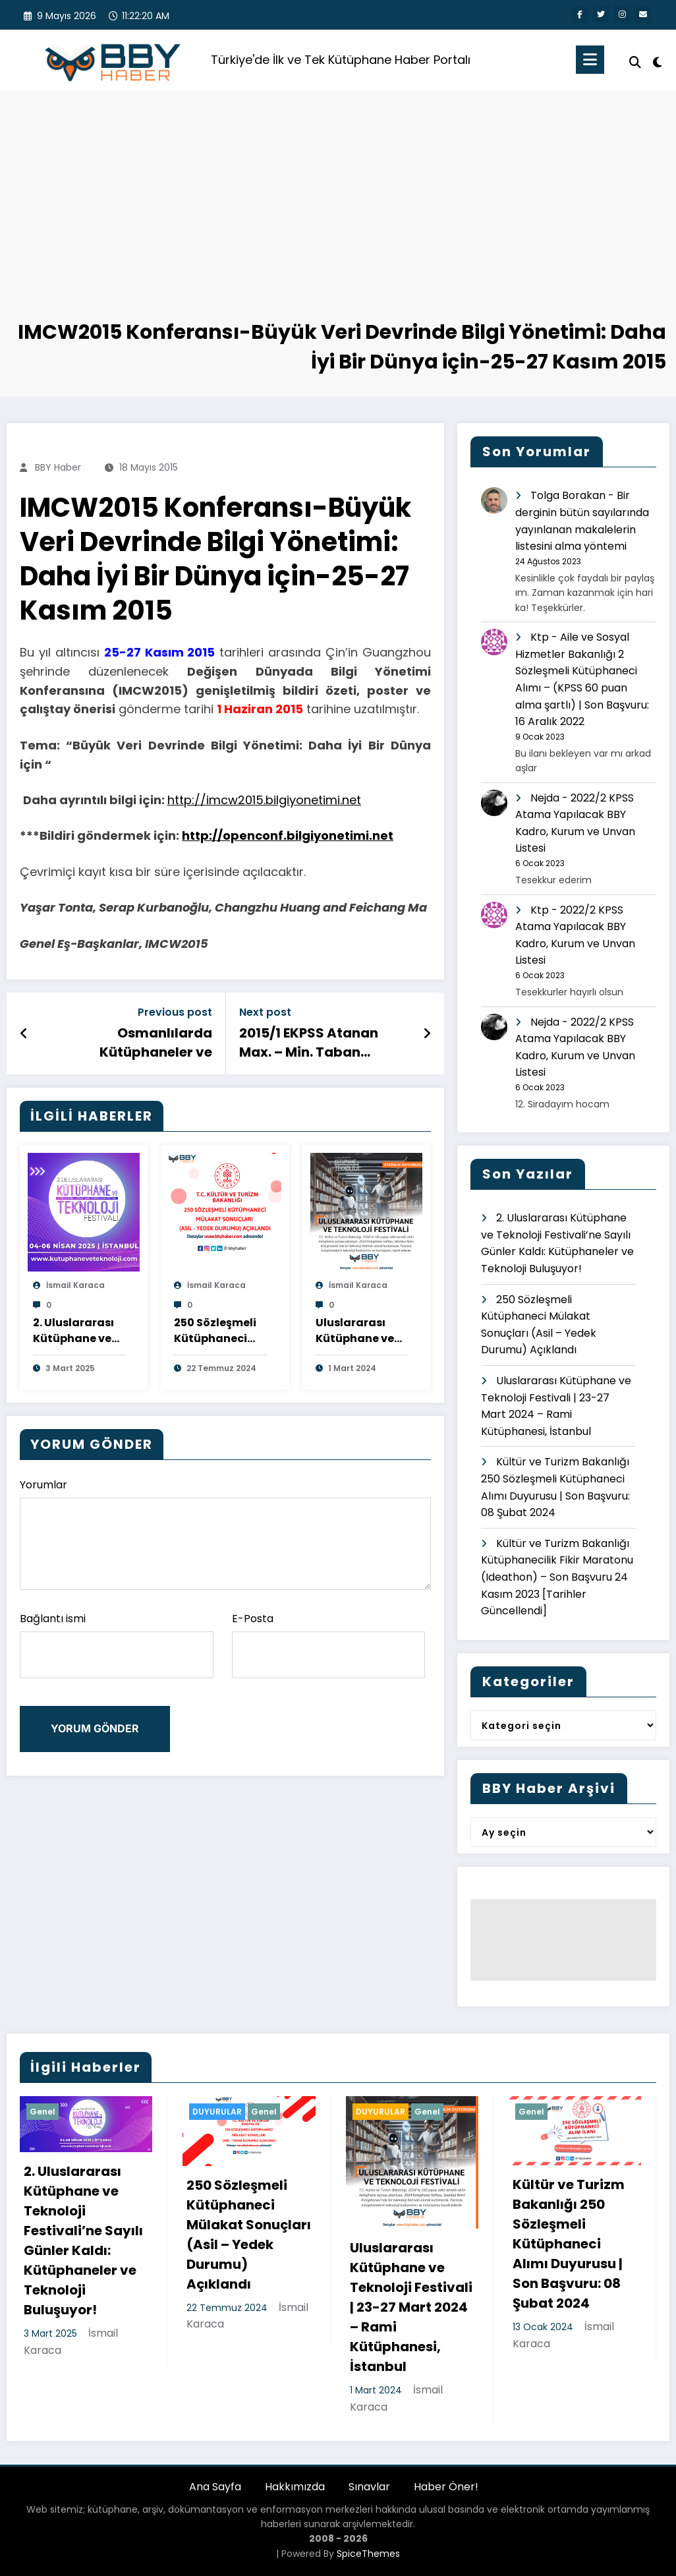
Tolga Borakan (568, 495)
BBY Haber (58, 467)
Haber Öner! (446, 2486)
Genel (42, 2111)
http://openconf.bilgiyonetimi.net (287, 835)
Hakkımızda (295, 2486)
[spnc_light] (657, 60)
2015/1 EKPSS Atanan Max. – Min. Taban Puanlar (308, 1042)
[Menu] (590, 59)
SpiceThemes (368, 2553)
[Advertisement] (338, 219)
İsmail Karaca (75, 1285)
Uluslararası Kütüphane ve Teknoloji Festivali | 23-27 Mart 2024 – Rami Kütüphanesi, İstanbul (359, 1331)
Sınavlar (369, 2486)
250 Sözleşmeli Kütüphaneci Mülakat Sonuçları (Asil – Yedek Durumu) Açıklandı (219, 1331)
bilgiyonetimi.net (313, 800)
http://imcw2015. (216, 800)
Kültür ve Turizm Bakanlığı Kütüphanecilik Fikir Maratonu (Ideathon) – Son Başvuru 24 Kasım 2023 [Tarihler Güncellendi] (557, 1577)
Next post (265, 1012)
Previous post (175, 1012)
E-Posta (329, 1644)
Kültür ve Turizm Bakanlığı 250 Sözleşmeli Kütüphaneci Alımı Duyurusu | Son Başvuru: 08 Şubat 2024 (569, 2243)
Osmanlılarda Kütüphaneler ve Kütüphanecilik (155, 1042)
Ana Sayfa (215, 2486)
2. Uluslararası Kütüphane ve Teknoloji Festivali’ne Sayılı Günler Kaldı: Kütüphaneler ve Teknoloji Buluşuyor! (73, 1331)
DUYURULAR (217, 2111)
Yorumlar (225, 1533)
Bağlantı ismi (116, 1644)
